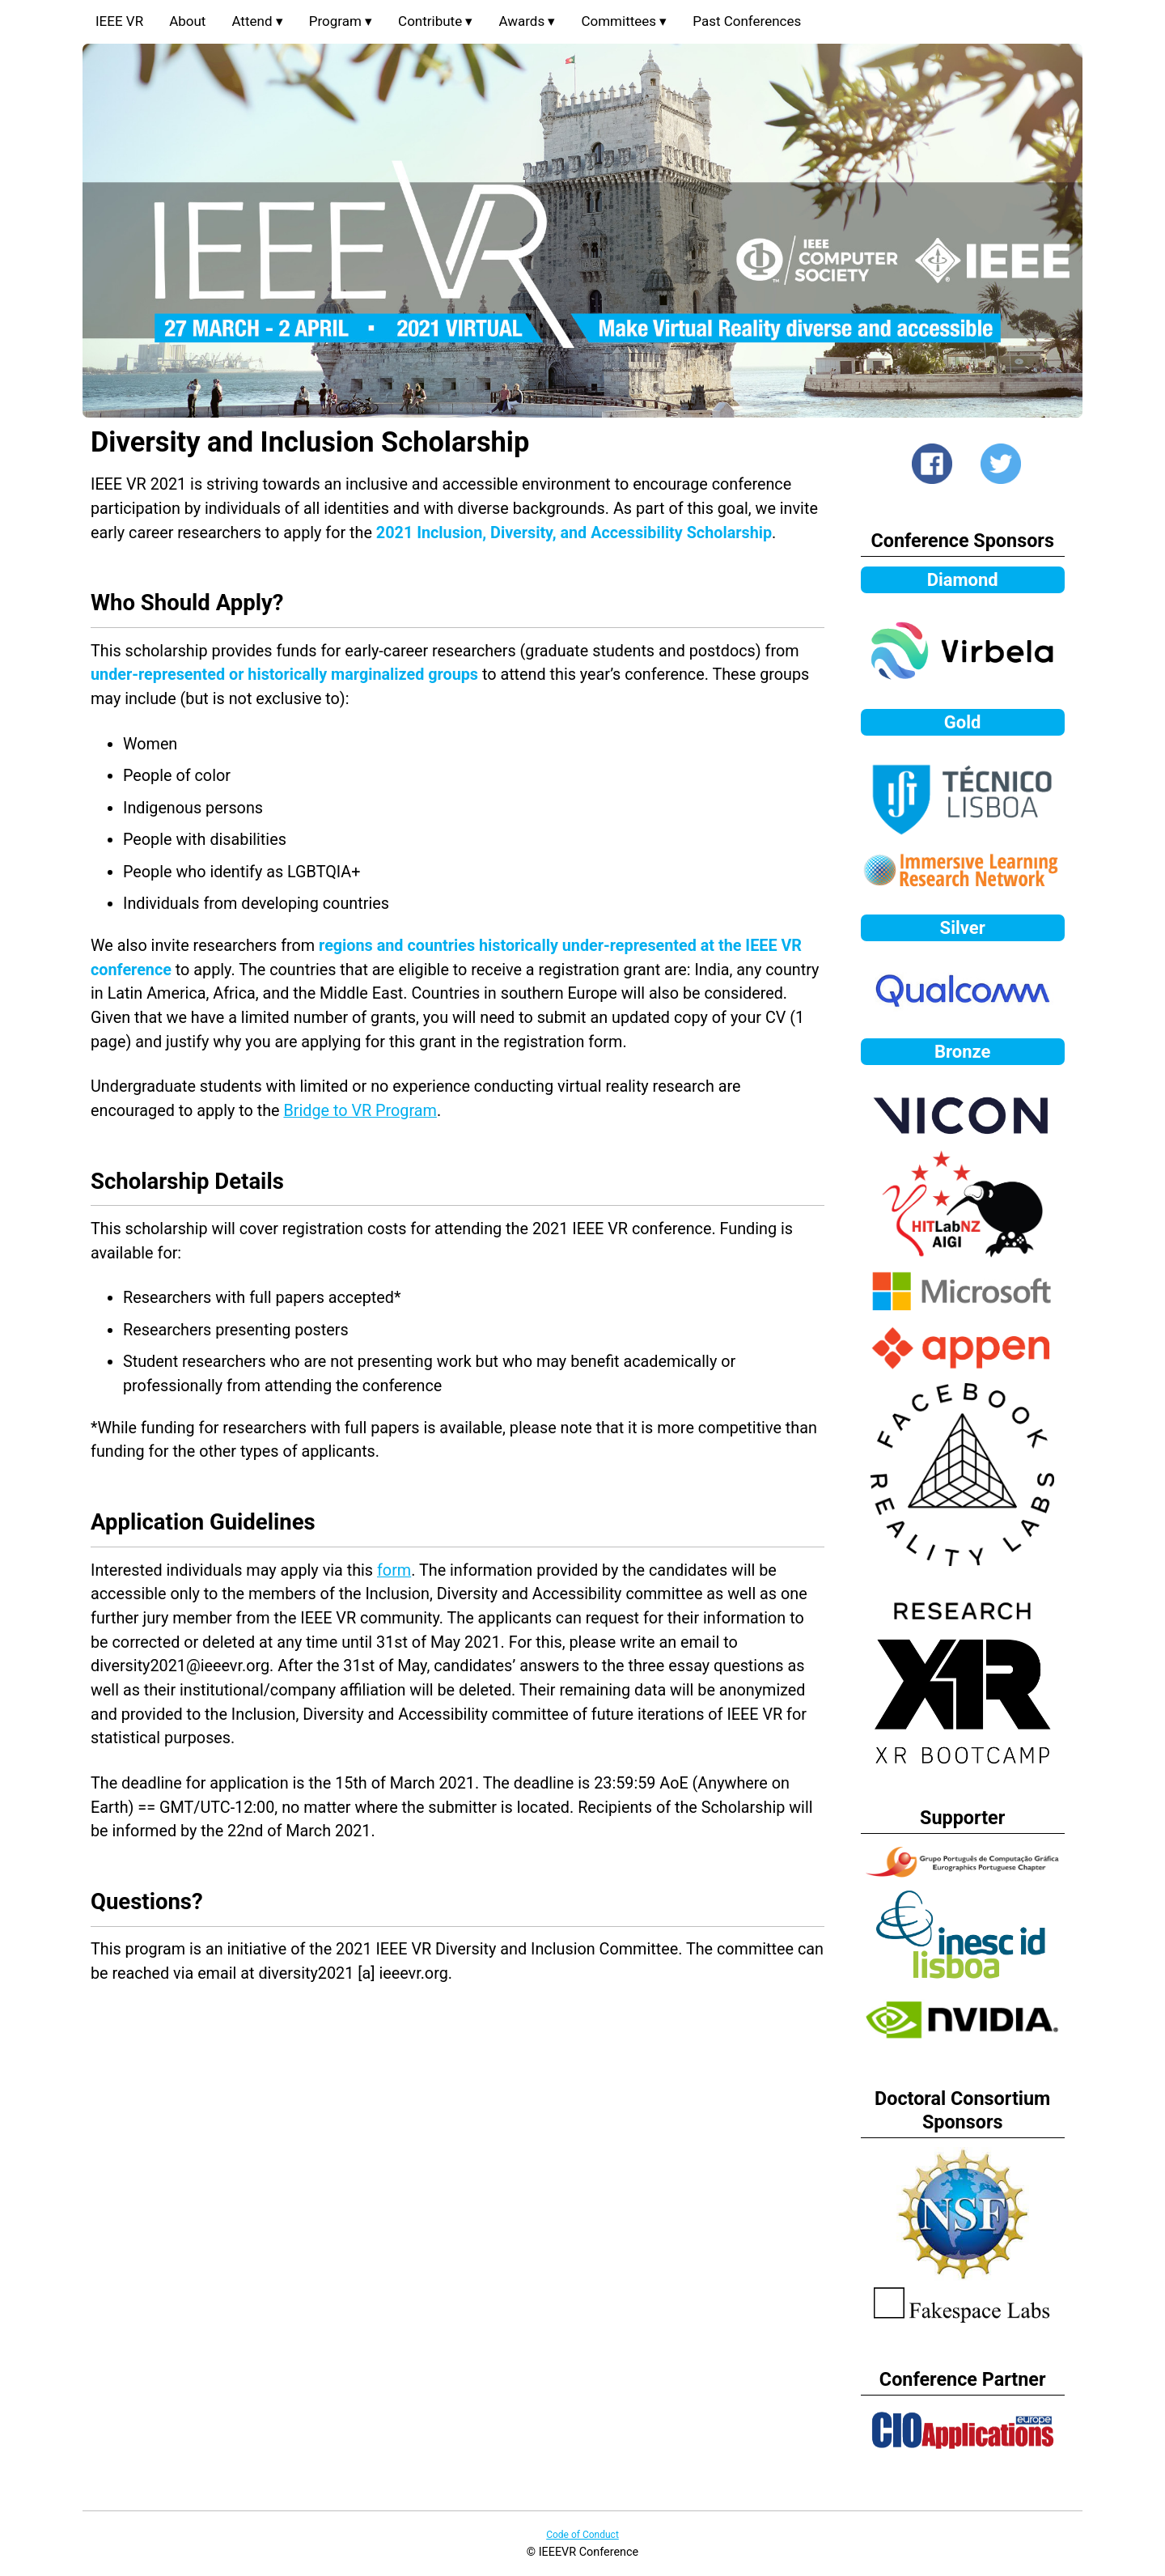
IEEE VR (119, 21)
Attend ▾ (256, 21)
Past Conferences (747, 21)
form (394, 1570)
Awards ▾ (526, 21)
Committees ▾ (624, 21)
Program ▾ (340, 21)
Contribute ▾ (435, 21)
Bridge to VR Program (359, 1110)
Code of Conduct (582, 2534)
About (187, 21)
